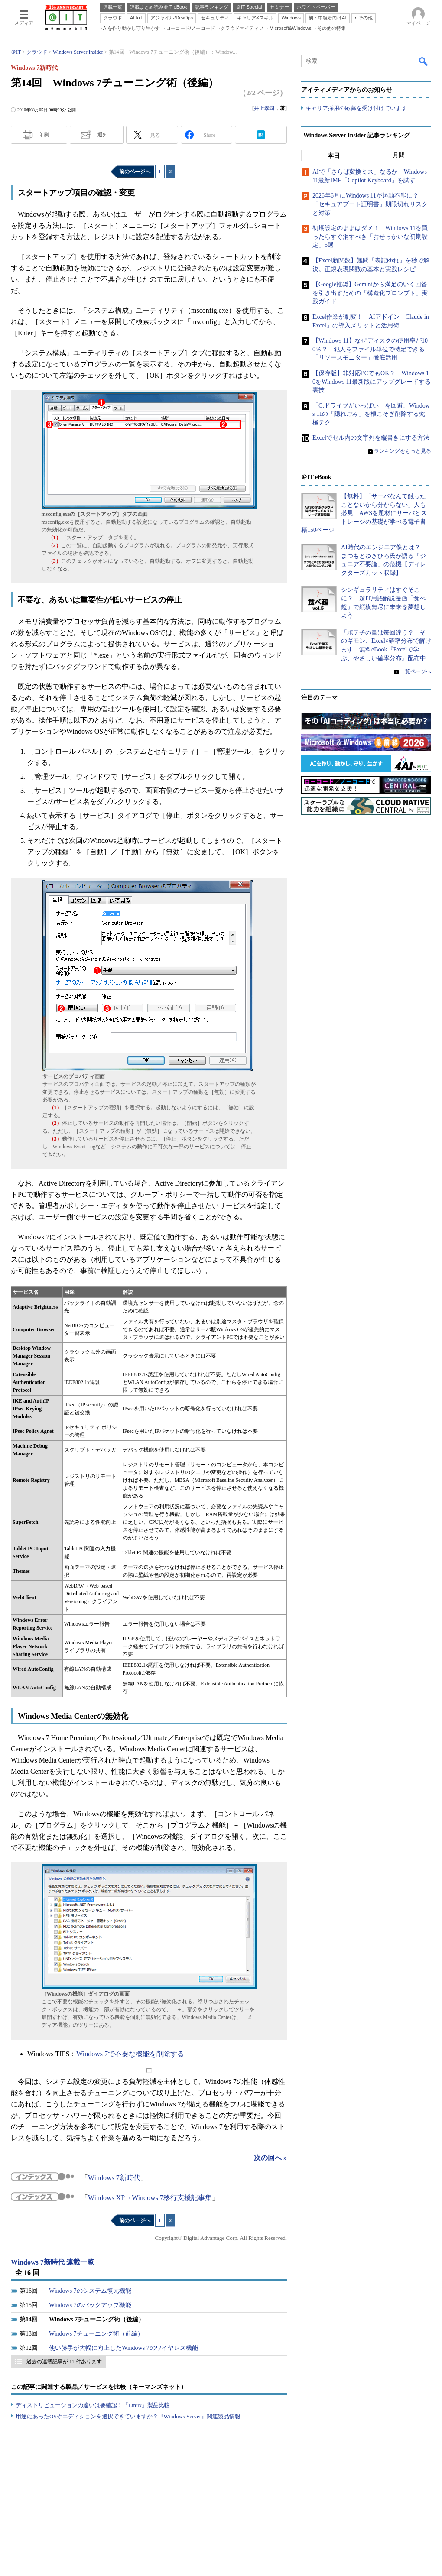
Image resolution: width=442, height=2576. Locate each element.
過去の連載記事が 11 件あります (64, 2362)
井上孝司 (264, 108)
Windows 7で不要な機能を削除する (130, 2054)
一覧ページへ (415, 672)
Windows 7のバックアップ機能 (90, 2305)
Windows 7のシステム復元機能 (90, 2291)
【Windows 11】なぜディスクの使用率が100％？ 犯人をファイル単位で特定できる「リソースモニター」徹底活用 (370, 349)
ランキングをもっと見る (402, 451)
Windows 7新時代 (114, 2177)
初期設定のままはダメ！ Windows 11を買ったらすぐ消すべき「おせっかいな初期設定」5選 (370, 237)
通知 (103, 135)
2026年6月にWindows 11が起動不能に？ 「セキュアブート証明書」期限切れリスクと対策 (370, 204)
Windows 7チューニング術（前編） (96, 2333)
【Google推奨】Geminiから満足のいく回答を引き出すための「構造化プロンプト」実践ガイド (370, 293)
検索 (423, 61)
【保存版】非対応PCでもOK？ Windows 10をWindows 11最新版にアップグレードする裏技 (371, 381)
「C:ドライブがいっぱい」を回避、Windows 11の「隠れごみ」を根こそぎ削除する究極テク (371, 414)
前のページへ (134, 171)
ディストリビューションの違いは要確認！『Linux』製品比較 (93, 2405)
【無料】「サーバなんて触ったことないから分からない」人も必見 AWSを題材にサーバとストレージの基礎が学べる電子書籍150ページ (364, 513)
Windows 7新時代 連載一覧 (52, 2262)
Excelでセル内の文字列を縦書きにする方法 (370, 438)
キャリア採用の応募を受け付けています (356, 108)
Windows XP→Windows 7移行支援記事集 (150, 2197)
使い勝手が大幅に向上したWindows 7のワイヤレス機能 (123, 2348)
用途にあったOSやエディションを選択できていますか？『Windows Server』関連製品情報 (128, 2416)
